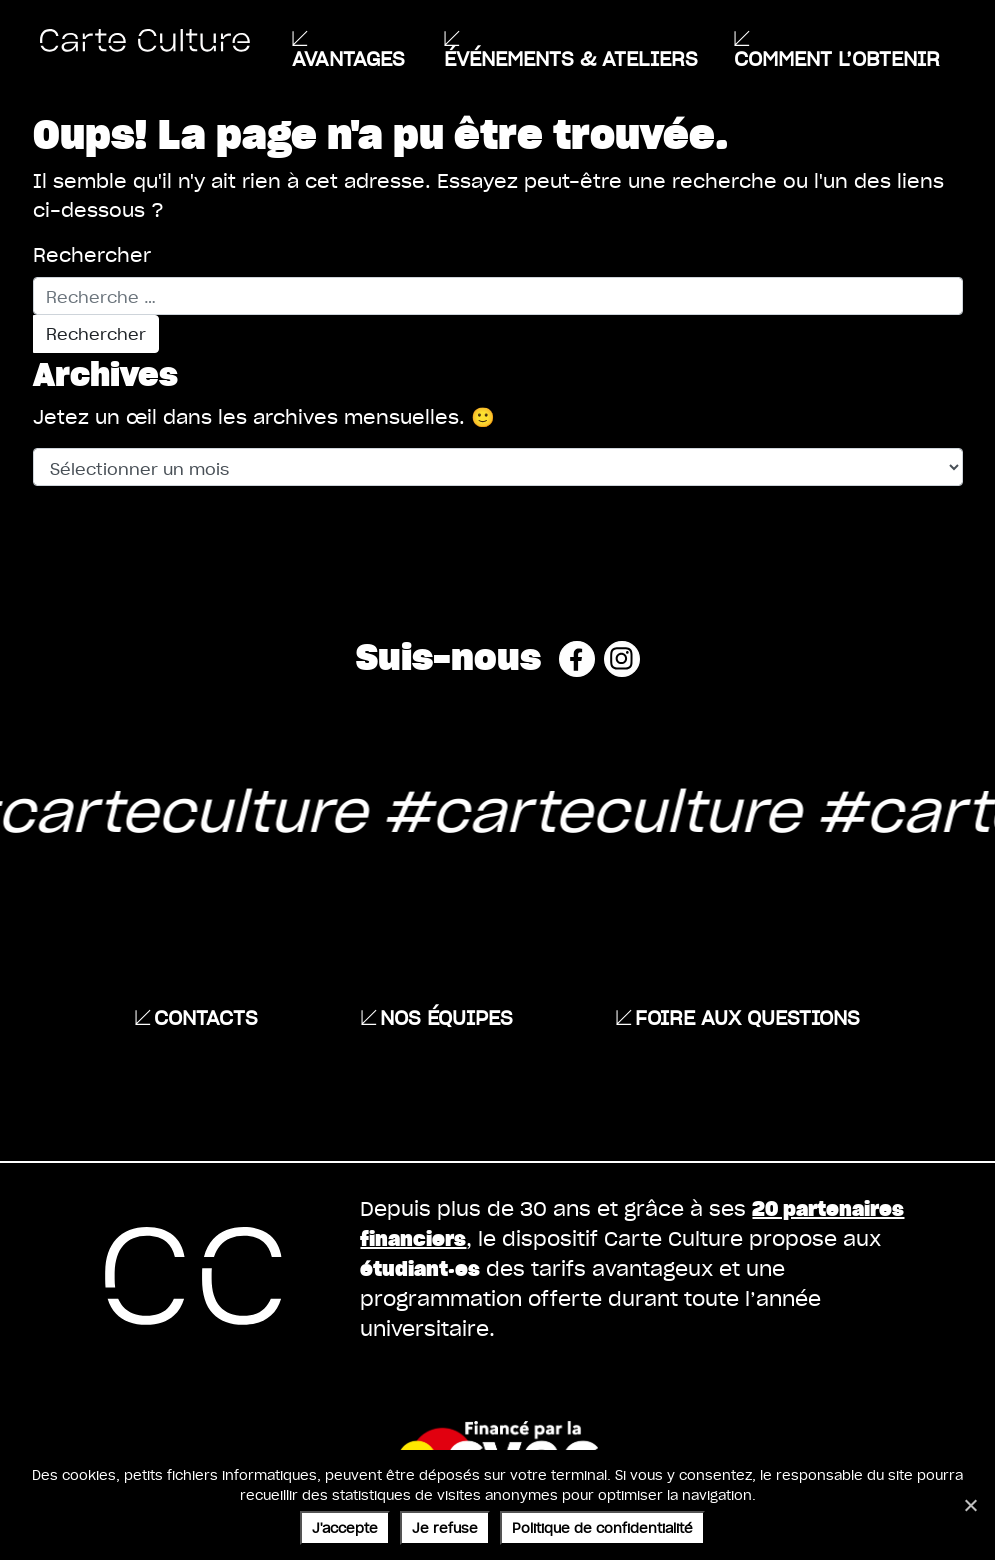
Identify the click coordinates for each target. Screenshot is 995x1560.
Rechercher (92, 255)
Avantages (348, 58)
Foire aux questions (747, 1017)
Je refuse (445, 1527)
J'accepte (345, 1527)
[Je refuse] (970, 1505)
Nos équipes (446, 1017)
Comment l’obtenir (837, 58)
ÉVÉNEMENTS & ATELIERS (571, 58)
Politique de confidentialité (602, 1527)
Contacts (206, 1017)
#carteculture (564, 809)
